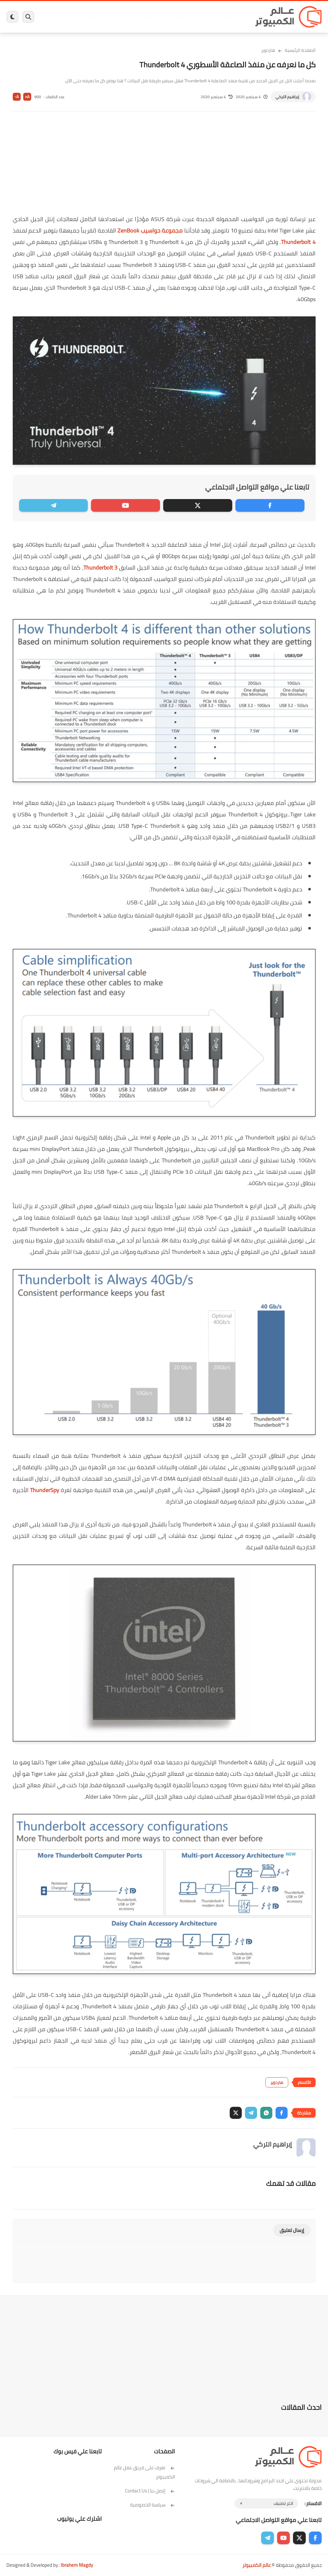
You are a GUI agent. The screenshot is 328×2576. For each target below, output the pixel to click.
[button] (282, 2113)
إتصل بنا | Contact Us (150, 2490)
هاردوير (72, 17)
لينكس (147, 17)
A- (16, 97)
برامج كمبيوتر (234, 17)
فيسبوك (180, 17)
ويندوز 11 (198, 17)
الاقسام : (313, 2503)
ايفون (105, 17)
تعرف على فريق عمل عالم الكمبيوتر (144, 2472)
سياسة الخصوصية (152, 2504)
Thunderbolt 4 (298, 242)
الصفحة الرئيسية (300, 50)
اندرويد (119, 17)
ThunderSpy (44, 1490)
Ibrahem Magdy (77, 2565)
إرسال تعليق (292, 2230)
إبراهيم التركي (287, 96)
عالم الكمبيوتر (256, 2565)
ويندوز (215, 17)
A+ (27, 97)
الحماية (163, 17)
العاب (133, 17)
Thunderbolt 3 (100, 567)
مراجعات (89, 17)
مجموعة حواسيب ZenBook (150, 230)
